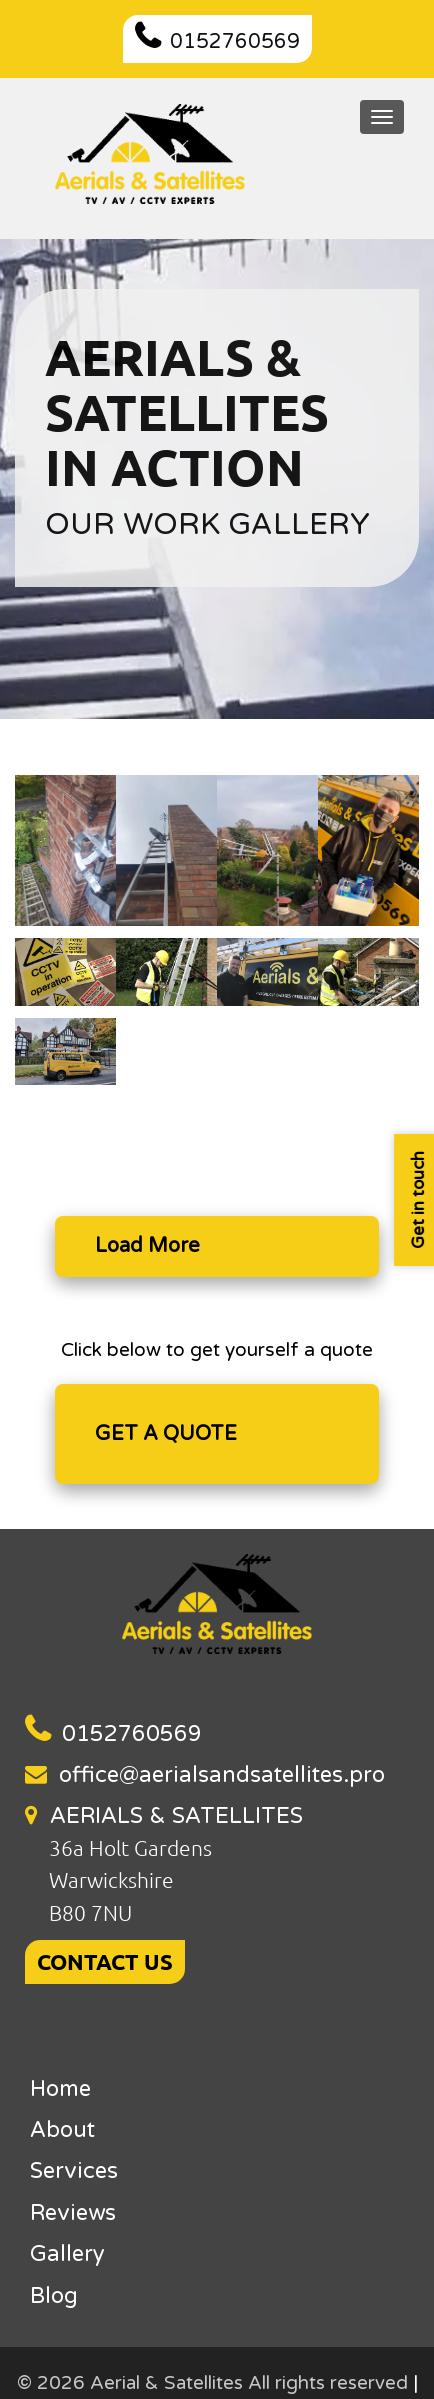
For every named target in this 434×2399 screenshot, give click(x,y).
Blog (54, 2296)
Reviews (73, 2213)
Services (74, 2171)
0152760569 (235, 42)
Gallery (67, 2254)
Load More (147, 1246)
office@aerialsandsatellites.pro (222, 1775)
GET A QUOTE (166, 1434)
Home (60, 2089)
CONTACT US (105, 1961)
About (62, 2130)
